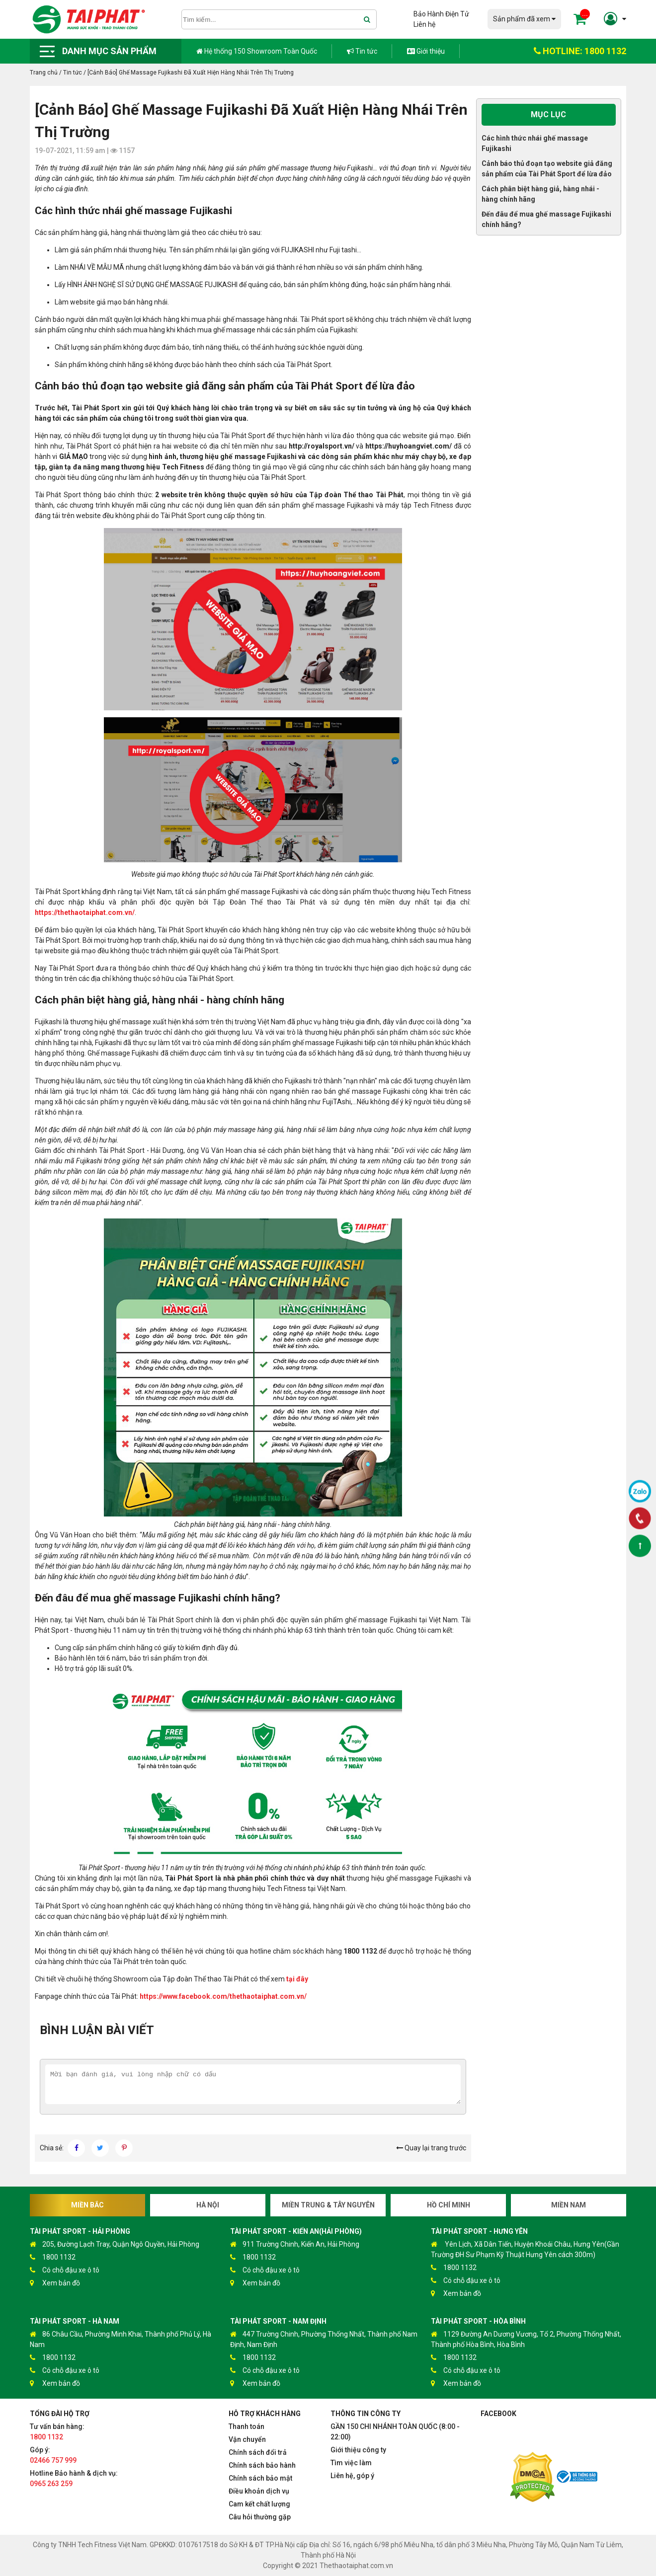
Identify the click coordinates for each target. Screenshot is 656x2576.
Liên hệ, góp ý (352, 2476)
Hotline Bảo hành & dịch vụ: (74, 2478)
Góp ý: (53, 2455)
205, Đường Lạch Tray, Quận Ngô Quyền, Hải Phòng (114, 2244)
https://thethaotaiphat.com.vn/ (85, 912)
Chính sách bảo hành (262, 2465)
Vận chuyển (247, 2439)
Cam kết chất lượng (259, 2504)
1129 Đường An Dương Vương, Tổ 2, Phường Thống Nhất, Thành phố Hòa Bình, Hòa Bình (526, 2339)
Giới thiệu (426, 51)
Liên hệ (424, 24)
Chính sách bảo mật (260, 2478)
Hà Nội (207, 2205)
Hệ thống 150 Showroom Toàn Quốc (256, 51)
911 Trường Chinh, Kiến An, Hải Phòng (294, 2244)
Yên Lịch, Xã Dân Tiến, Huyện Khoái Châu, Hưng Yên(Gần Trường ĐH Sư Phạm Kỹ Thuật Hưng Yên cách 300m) (525, 2249)
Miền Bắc (87, 2205)
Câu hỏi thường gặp (260, 2517)
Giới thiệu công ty (358, 2450)
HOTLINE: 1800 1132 (580, 51)
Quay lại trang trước (431, 2148)
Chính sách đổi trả (258, 2452)
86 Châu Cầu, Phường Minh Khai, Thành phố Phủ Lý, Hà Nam (120, 2339)
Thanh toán (246, 2426)
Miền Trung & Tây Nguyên (328, 2205)
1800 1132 (53, 2257)
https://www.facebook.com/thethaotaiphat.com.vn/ (223, 1996)
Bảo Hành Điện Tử (441, 14)
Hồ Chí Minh (448, 2205)
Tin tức (362, 51)
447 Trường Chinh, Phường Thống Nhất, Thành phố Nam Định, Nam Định (323, 2339)
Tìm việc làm (351, 2463)
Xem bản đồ (55, 2283)
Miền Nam (568, 2205)
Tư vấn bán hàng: (57, 2432)
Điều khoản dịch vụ (259, 2491)
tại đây (297, 1979)
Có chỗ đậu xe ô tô (64, 2270)
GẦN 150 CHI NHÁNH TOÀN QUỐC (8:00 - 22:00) (395, 2432)
